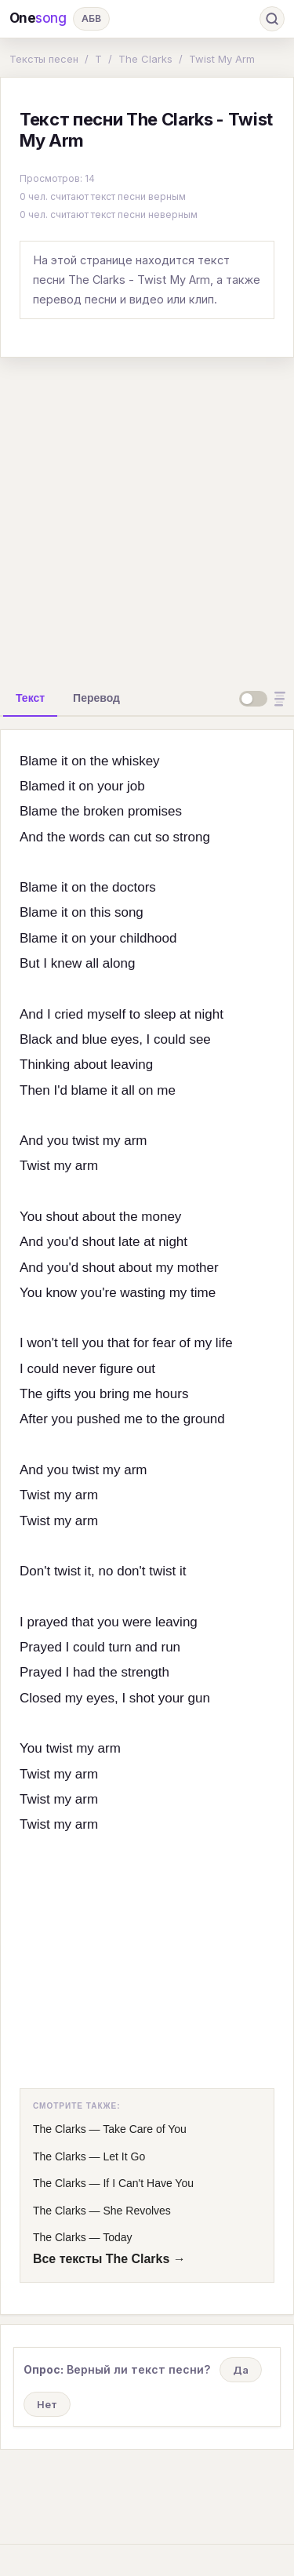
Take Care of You (145, 2129)
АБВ (91, 18)
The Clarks (145, 59)
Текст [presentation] (30, 698)
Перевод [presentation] (96, 698)
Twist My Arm (222, 59)
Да (241, 2369)
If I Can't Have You (148, 2183)
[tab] (30, 697)
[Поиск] (272, 18)
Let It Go (124, 2156)
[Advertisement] (147, 517)
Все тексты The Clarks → (109, 2258)
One (38, 18)
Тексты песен (43, 59)
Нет (47, 2404)
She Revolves (136, 2210)
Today (117, 2237)
